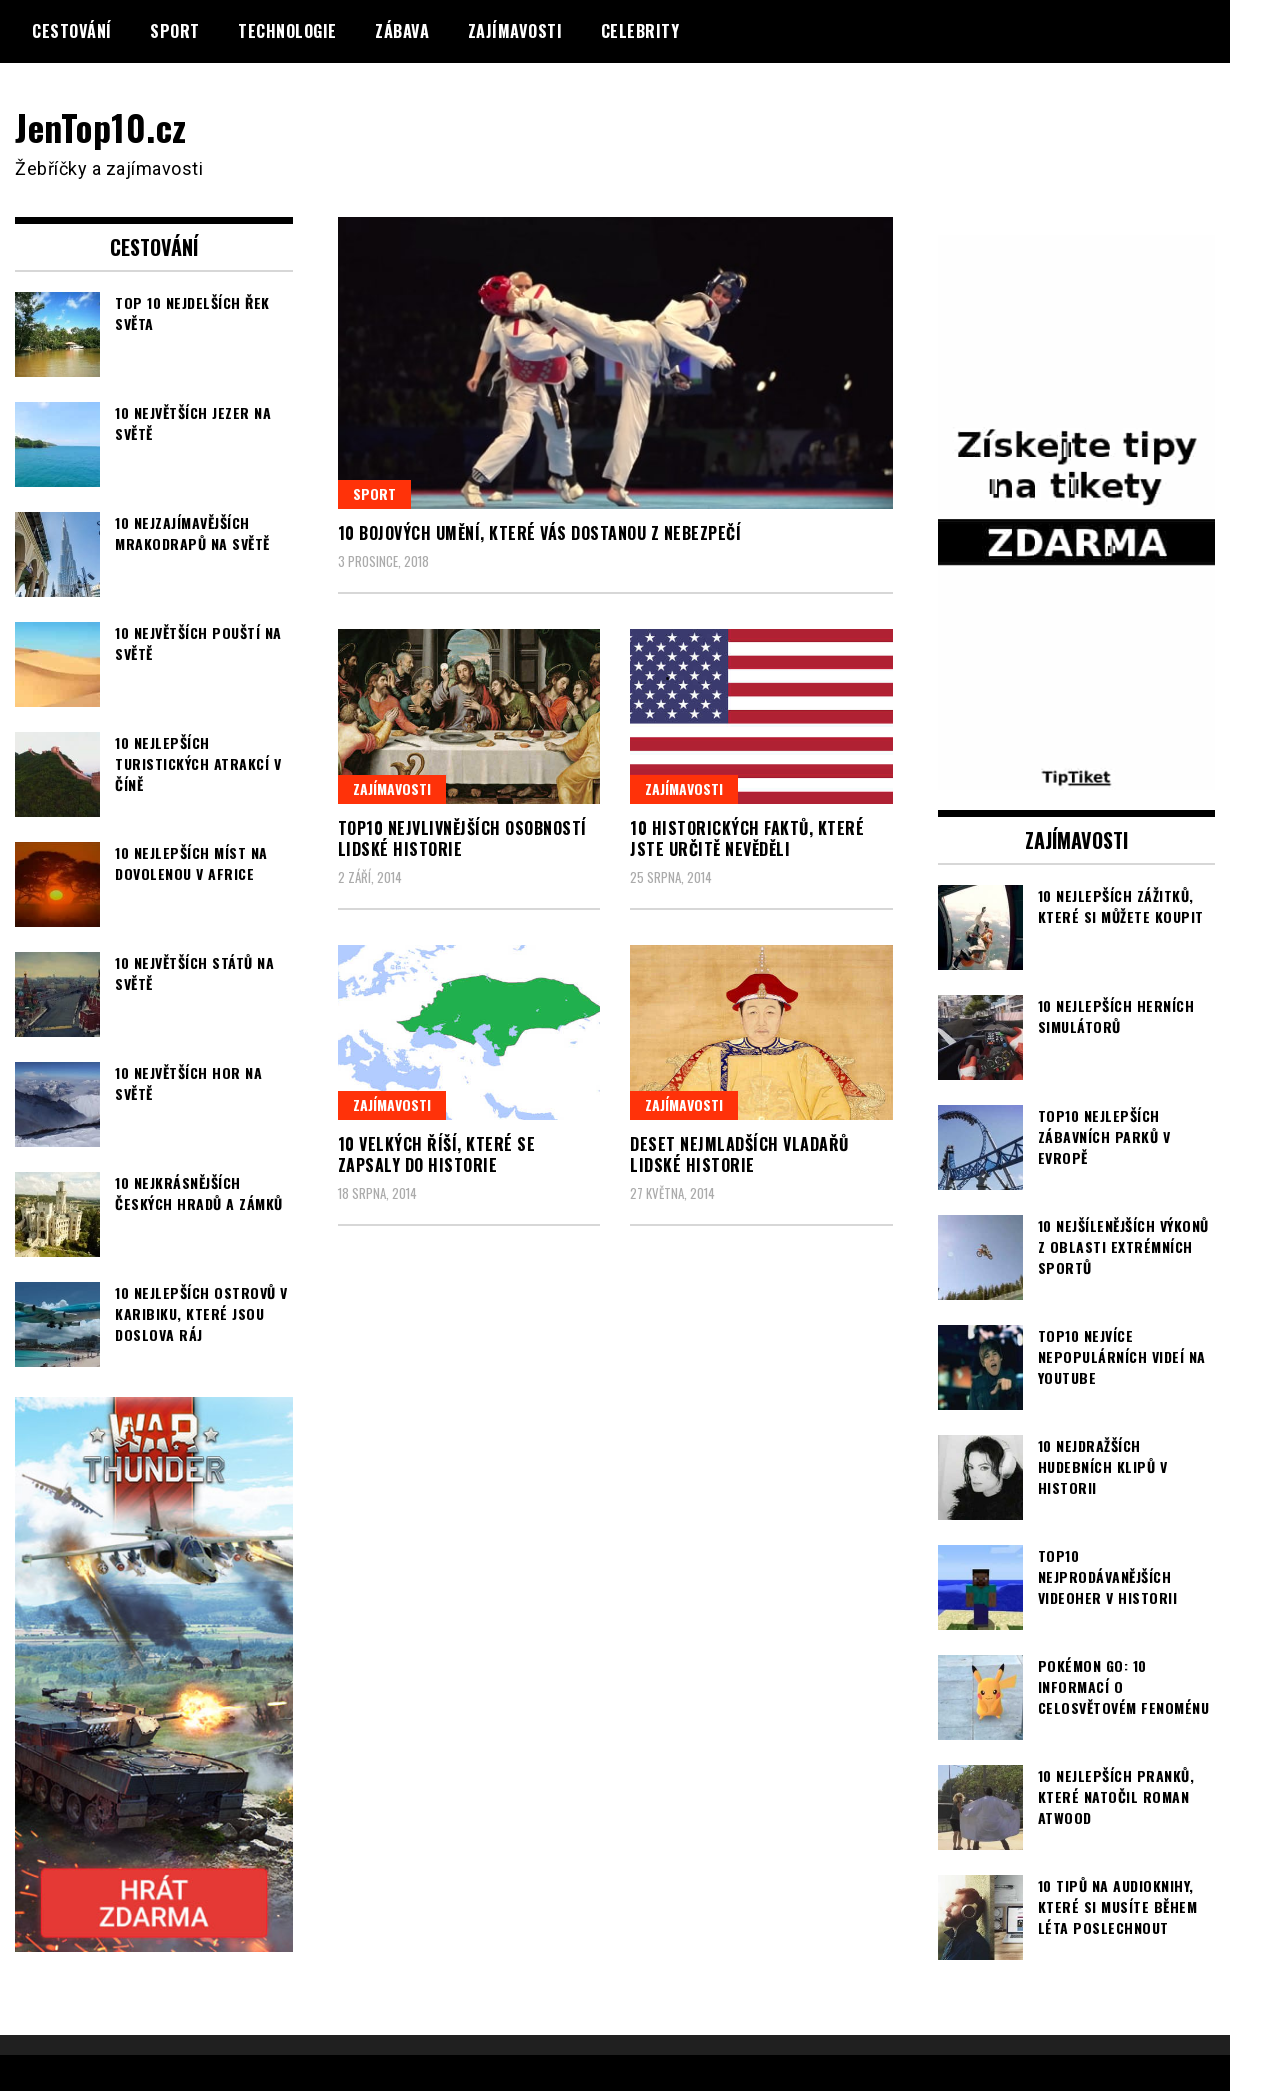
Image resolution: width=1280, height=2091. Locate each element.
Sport (175, 31)
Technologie (287, 31)
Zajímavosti (515, 31)
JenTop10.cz (101, 126)
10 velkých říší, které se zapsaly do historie (437, 1154)
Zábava (402, 31)
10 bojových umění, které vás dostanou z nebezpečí (540, 533)
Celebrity (640, 31)
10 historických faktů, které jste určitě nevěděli (747, 838)
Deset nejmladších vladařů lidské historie (739, 1154)
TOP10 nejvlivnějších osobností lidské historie (462, 838)
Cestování (72, 31)
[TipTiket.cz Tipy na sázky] (1077, 776)
